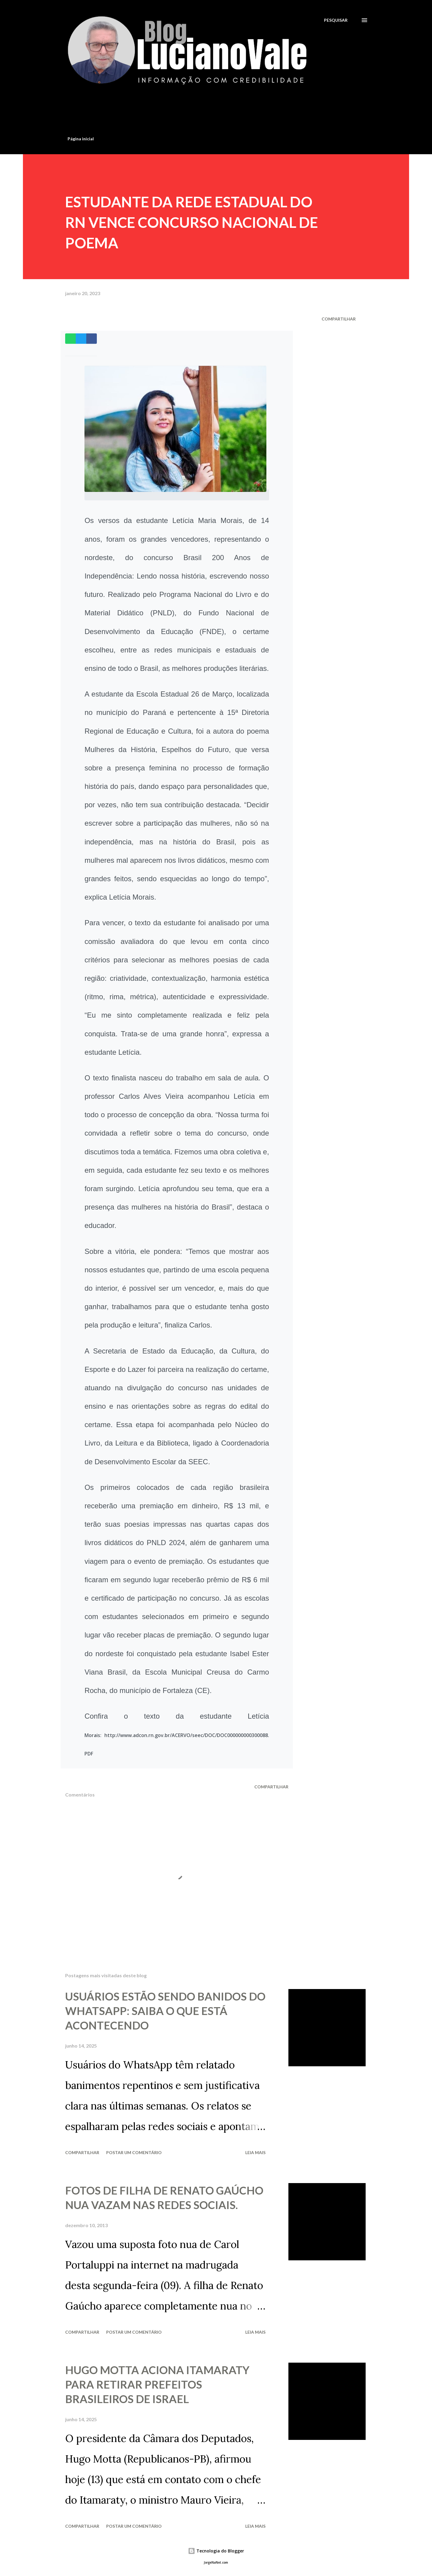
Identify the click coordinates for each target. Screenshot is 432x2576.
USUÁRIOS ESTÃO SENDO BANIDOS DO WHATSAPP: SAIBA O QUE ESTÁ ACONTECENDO (165, 2011)
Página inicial (81, 138)
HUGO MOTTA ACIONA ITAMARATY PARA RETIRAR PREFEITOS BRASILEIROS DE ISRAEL (157, 2384)
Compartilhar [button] (339, 318)
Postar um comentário (134, 2152)
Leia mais (255, 2152)
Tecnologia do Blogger (216, 2551)
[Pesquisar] (336, 20)
